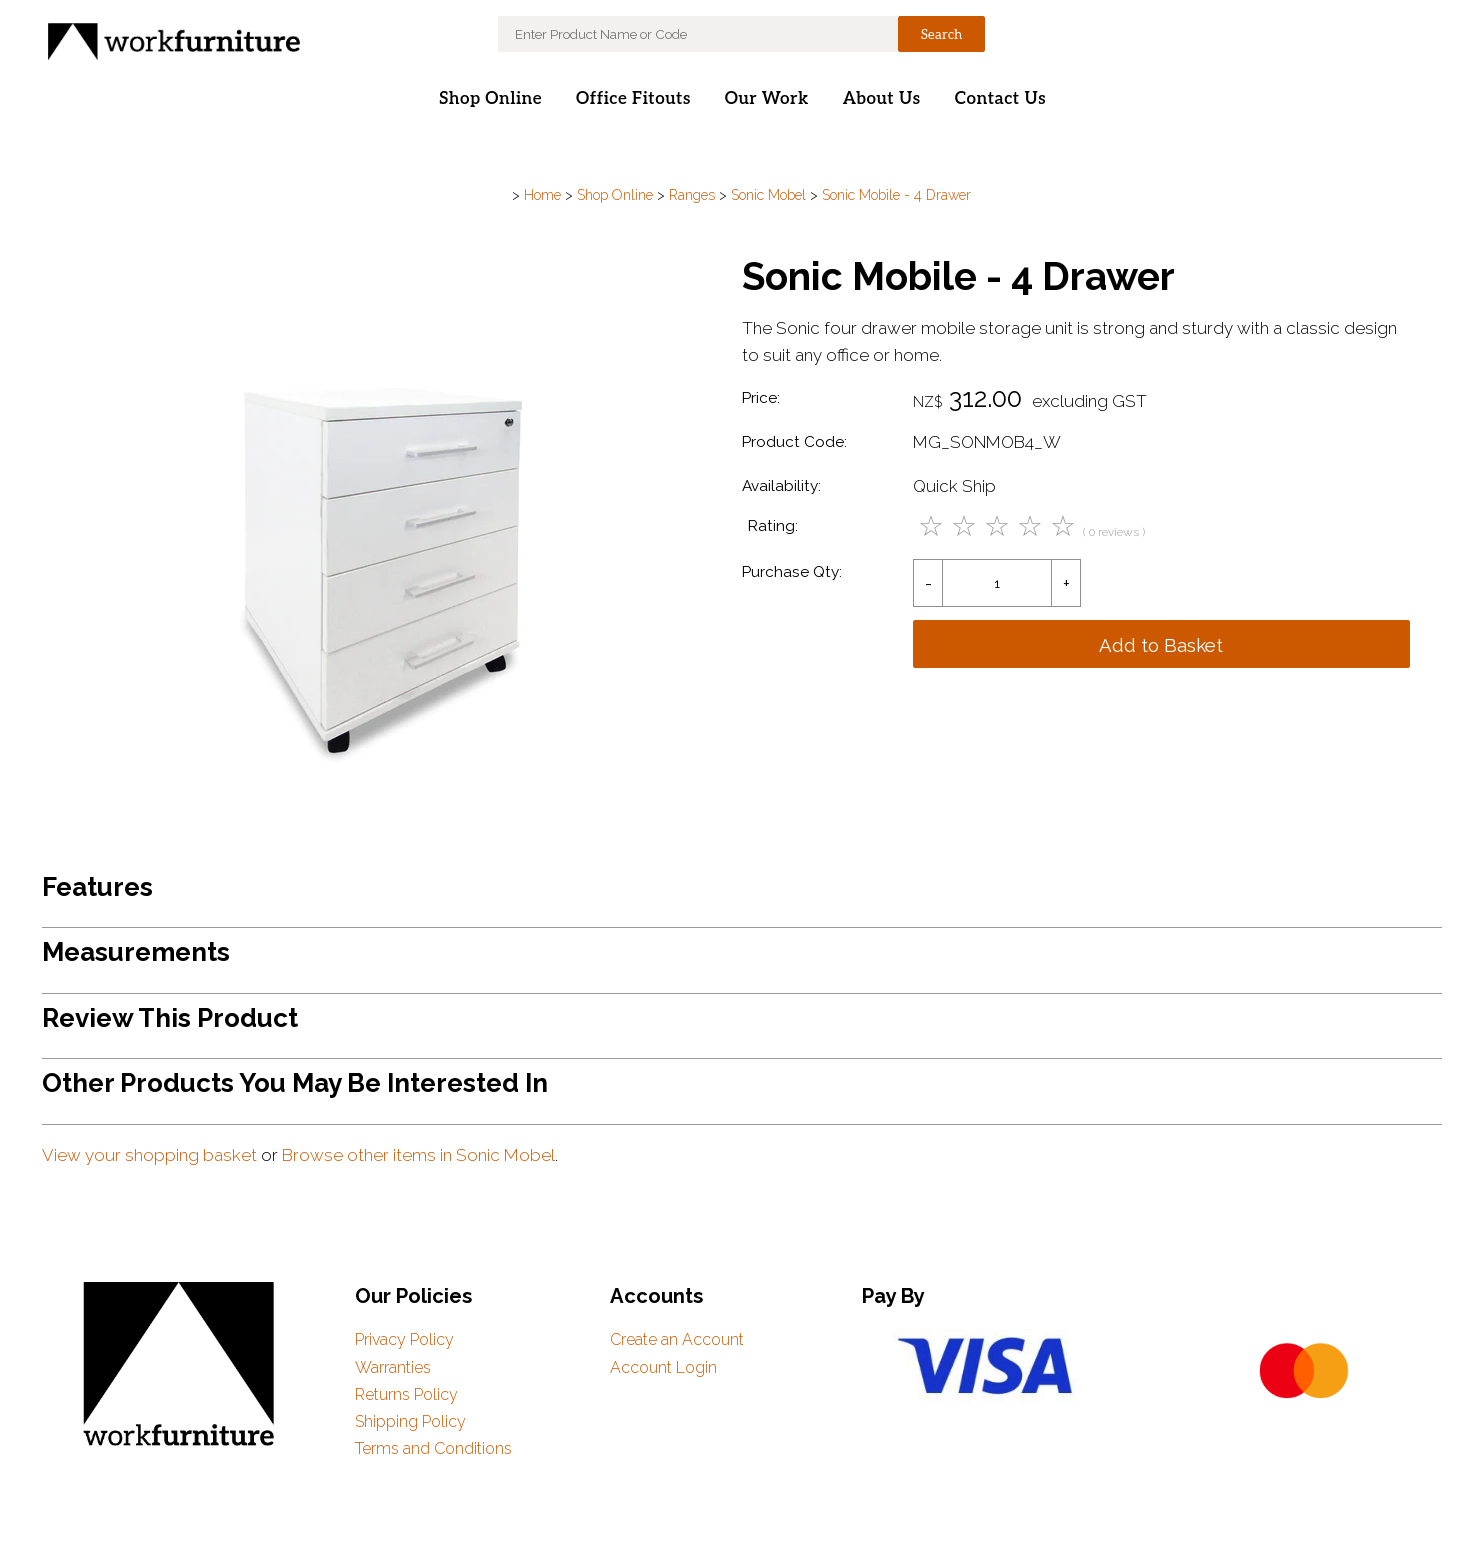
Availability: (781, 486)
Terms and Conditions (433, 1448)
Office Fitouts (633, 99)
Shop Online (490, 99)
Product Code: (794, 442)
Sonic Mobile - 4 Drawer (896, 195)
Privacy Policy (404, 1339)
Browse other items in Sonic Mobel (418, 1155)
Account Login (663, 1367)
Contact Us (1000, 99)
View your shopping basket (149, 1155)
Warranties (393, 1367)
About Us (882, 99)
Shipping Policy (410, 1421)
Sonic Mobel (768, 195)
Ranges (692, 195)
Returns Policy (406, 1394)
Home (542, 195)
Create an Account (677, 1339)
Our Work (767, 99)
